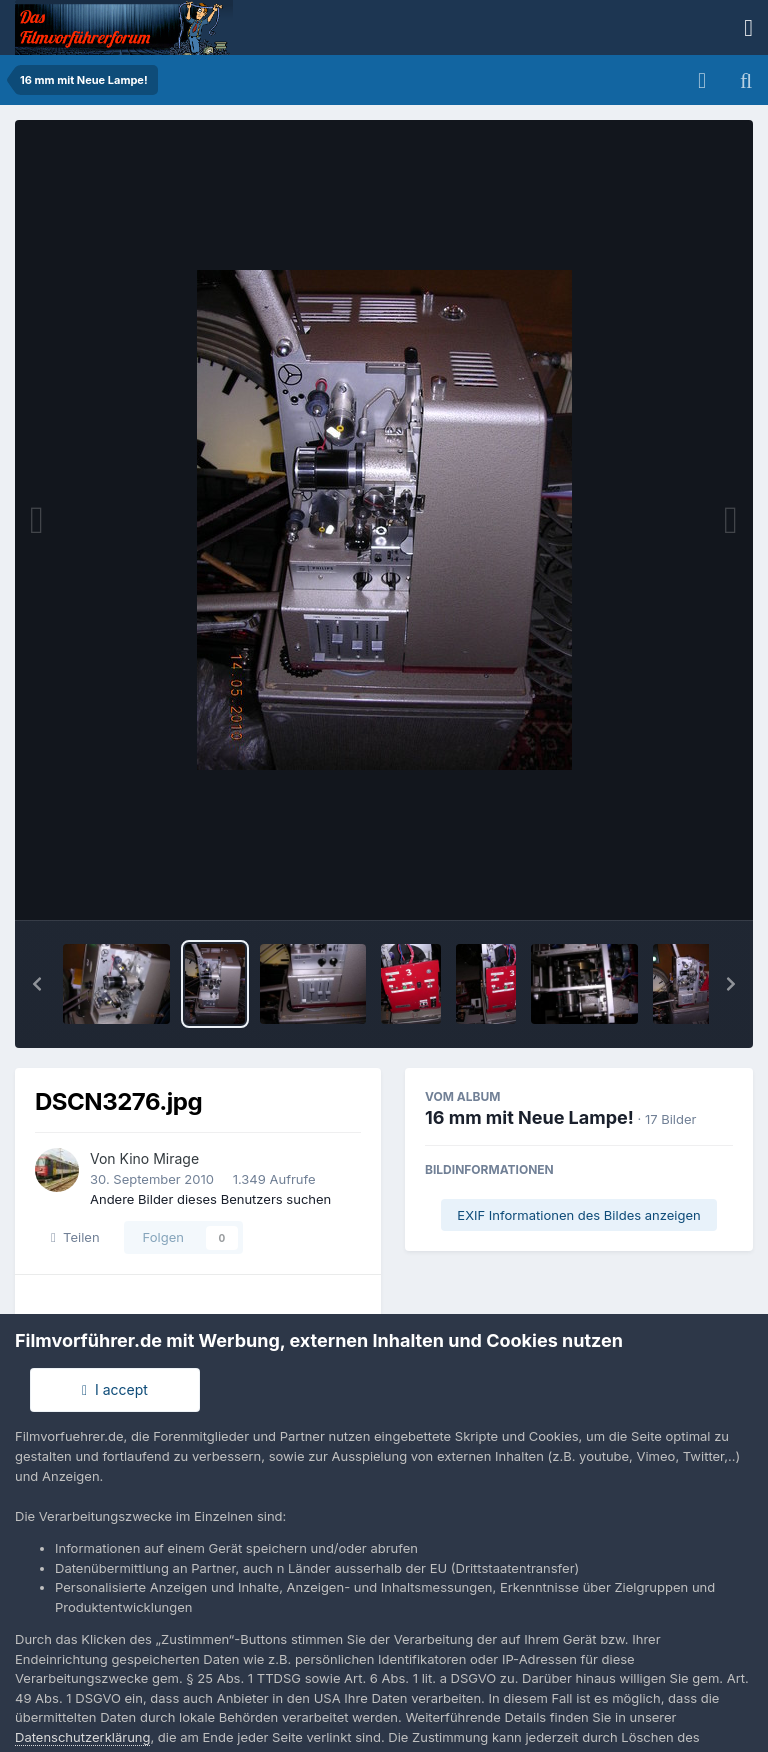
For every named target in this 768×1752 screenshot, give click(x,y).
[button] (37, 984)
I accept (115, 1389)
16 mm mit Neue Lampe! (529, 1117)
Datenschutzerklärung (82, 1737)
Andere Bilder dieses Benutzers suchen (210, 1199)
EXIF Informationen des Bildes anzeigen (578, 1215)
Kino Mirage (160, 1158)
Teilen (75, 1237)
